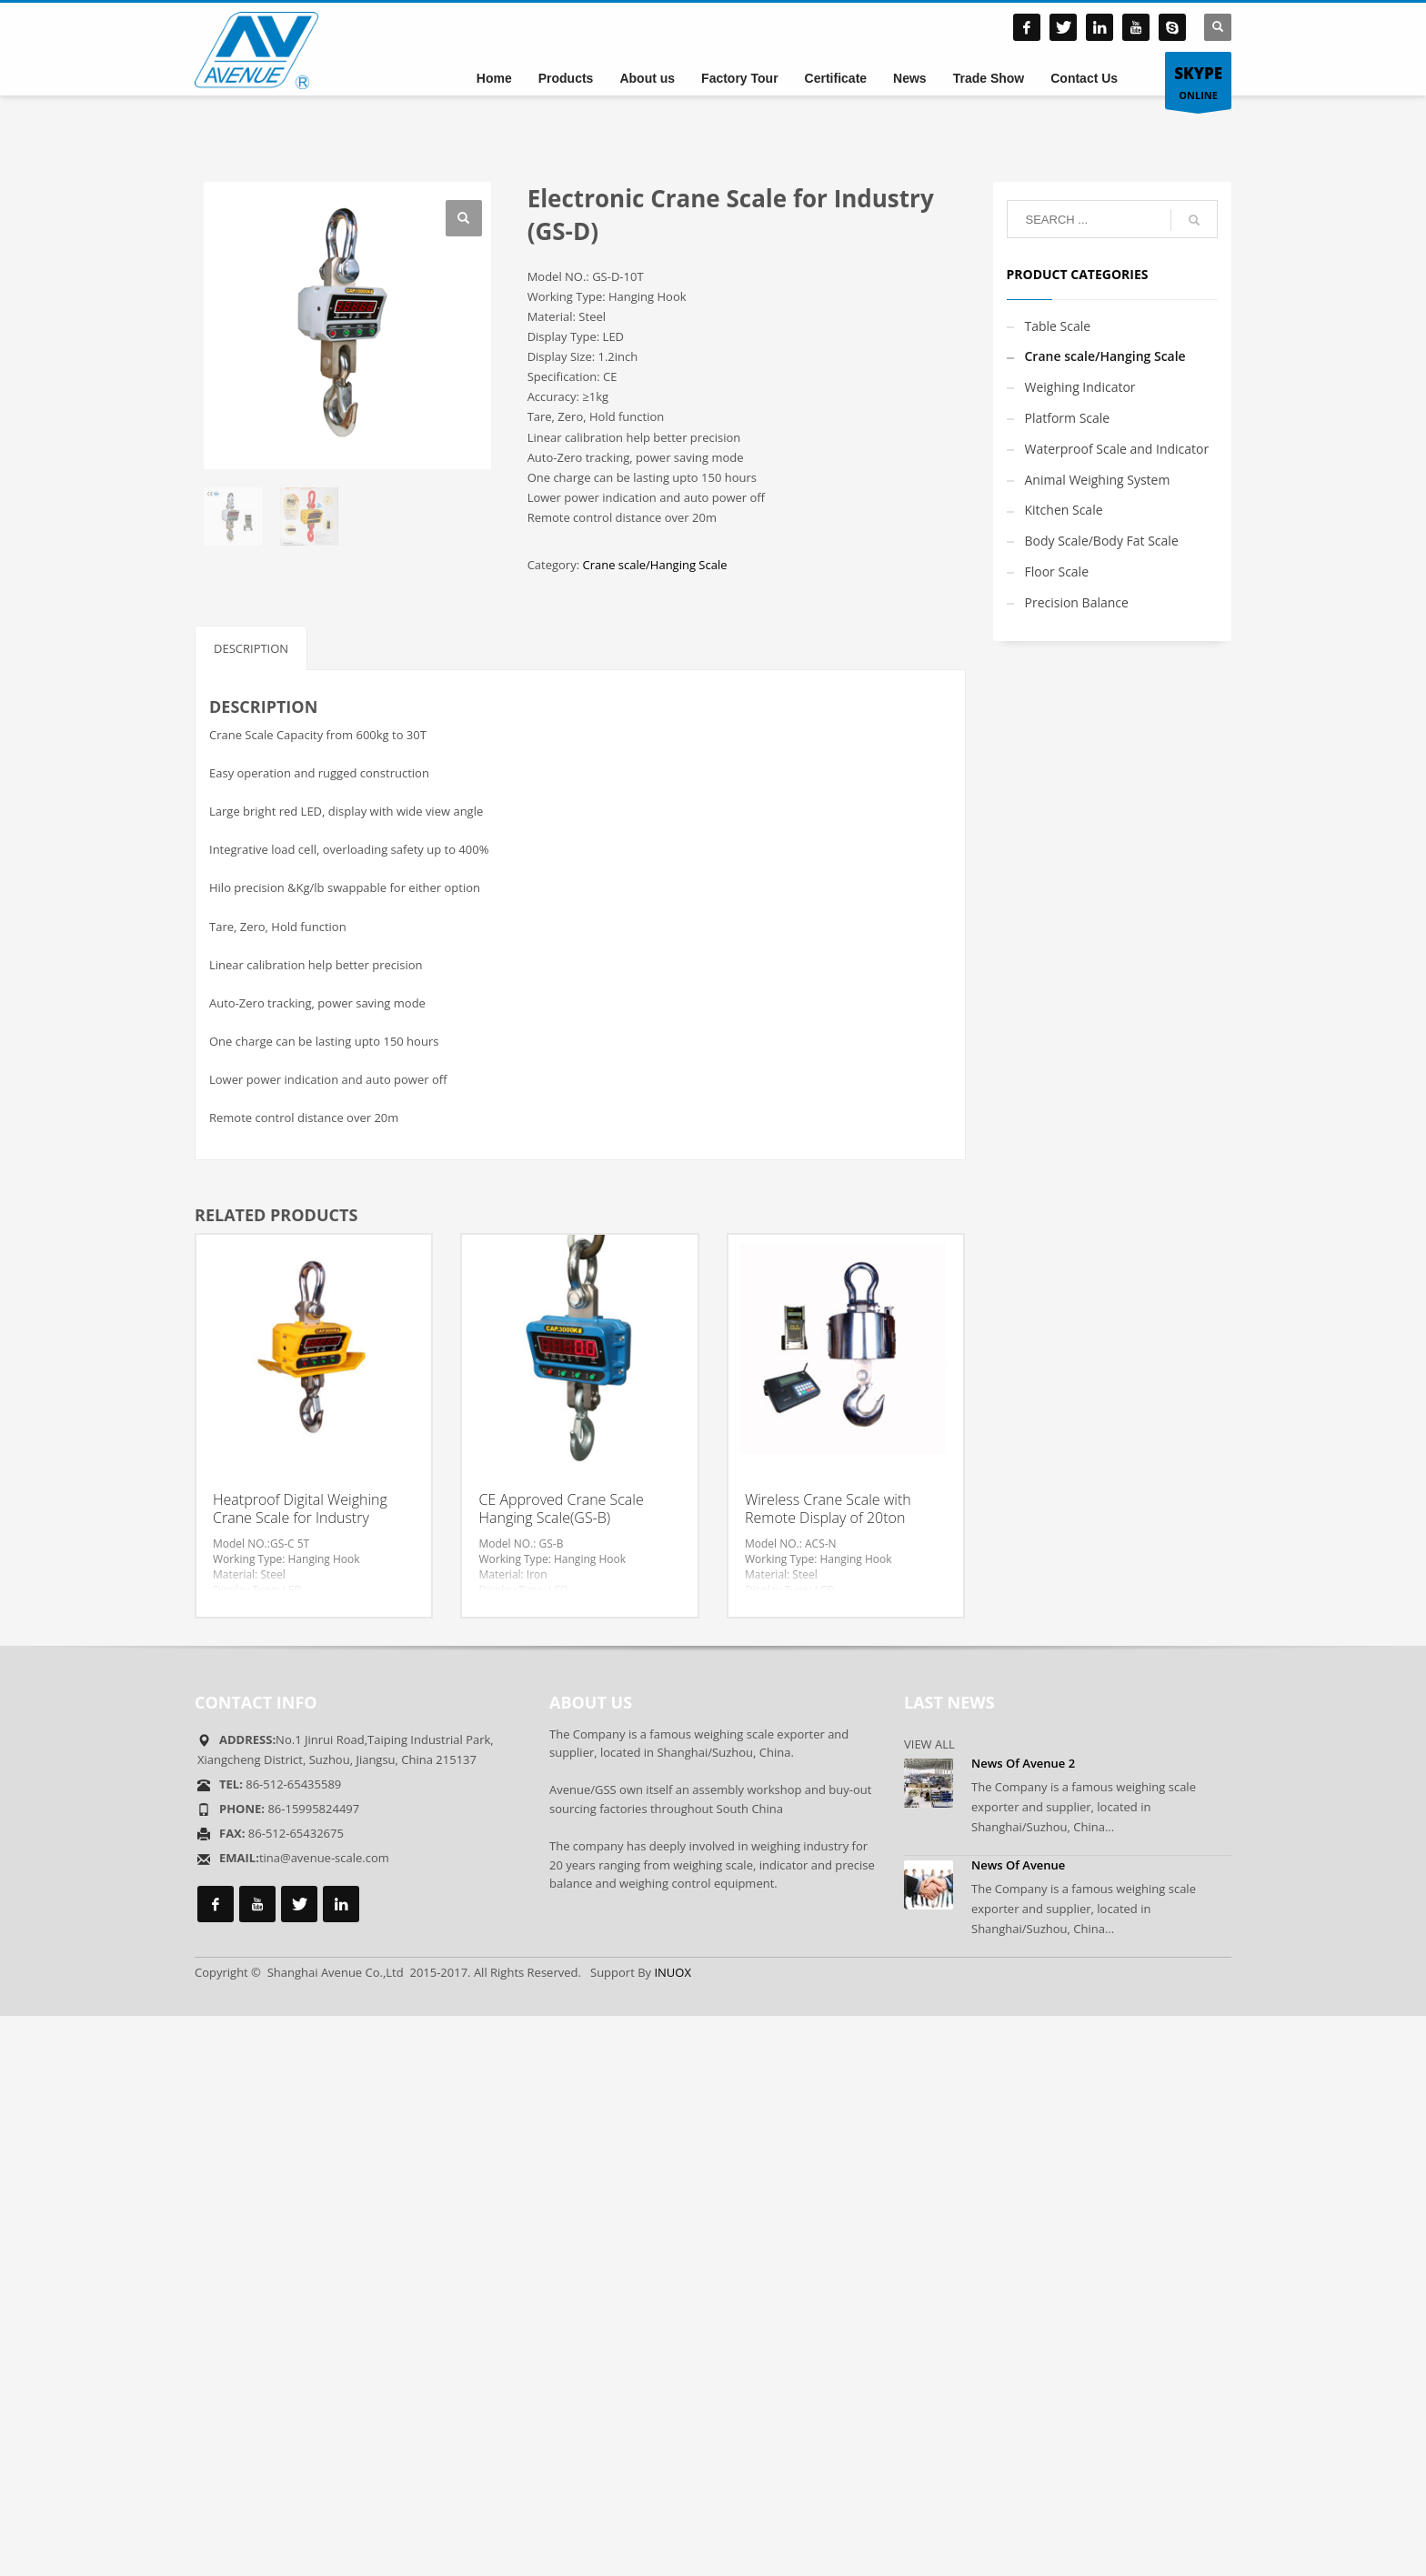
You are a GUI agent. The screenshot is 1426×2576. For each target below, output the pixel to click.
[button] (464, 218)
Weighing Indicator (1080, 387)
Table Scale (1058, 326)
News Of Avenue (1018, 1865)
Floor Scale (1057, 571)
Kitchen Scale (1064, 509)
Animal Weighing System (1097, 479)
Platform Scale (1067, 417)
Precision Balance (1077, 602)
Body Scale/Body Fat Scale (1102, 540)
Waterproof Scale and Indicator (1117, 448)
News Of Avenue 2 (1023, 1763)
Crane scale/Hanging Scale (654, 564)
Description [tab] (251, 648)
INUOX (672, 1972)
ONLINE (1198, 81)
